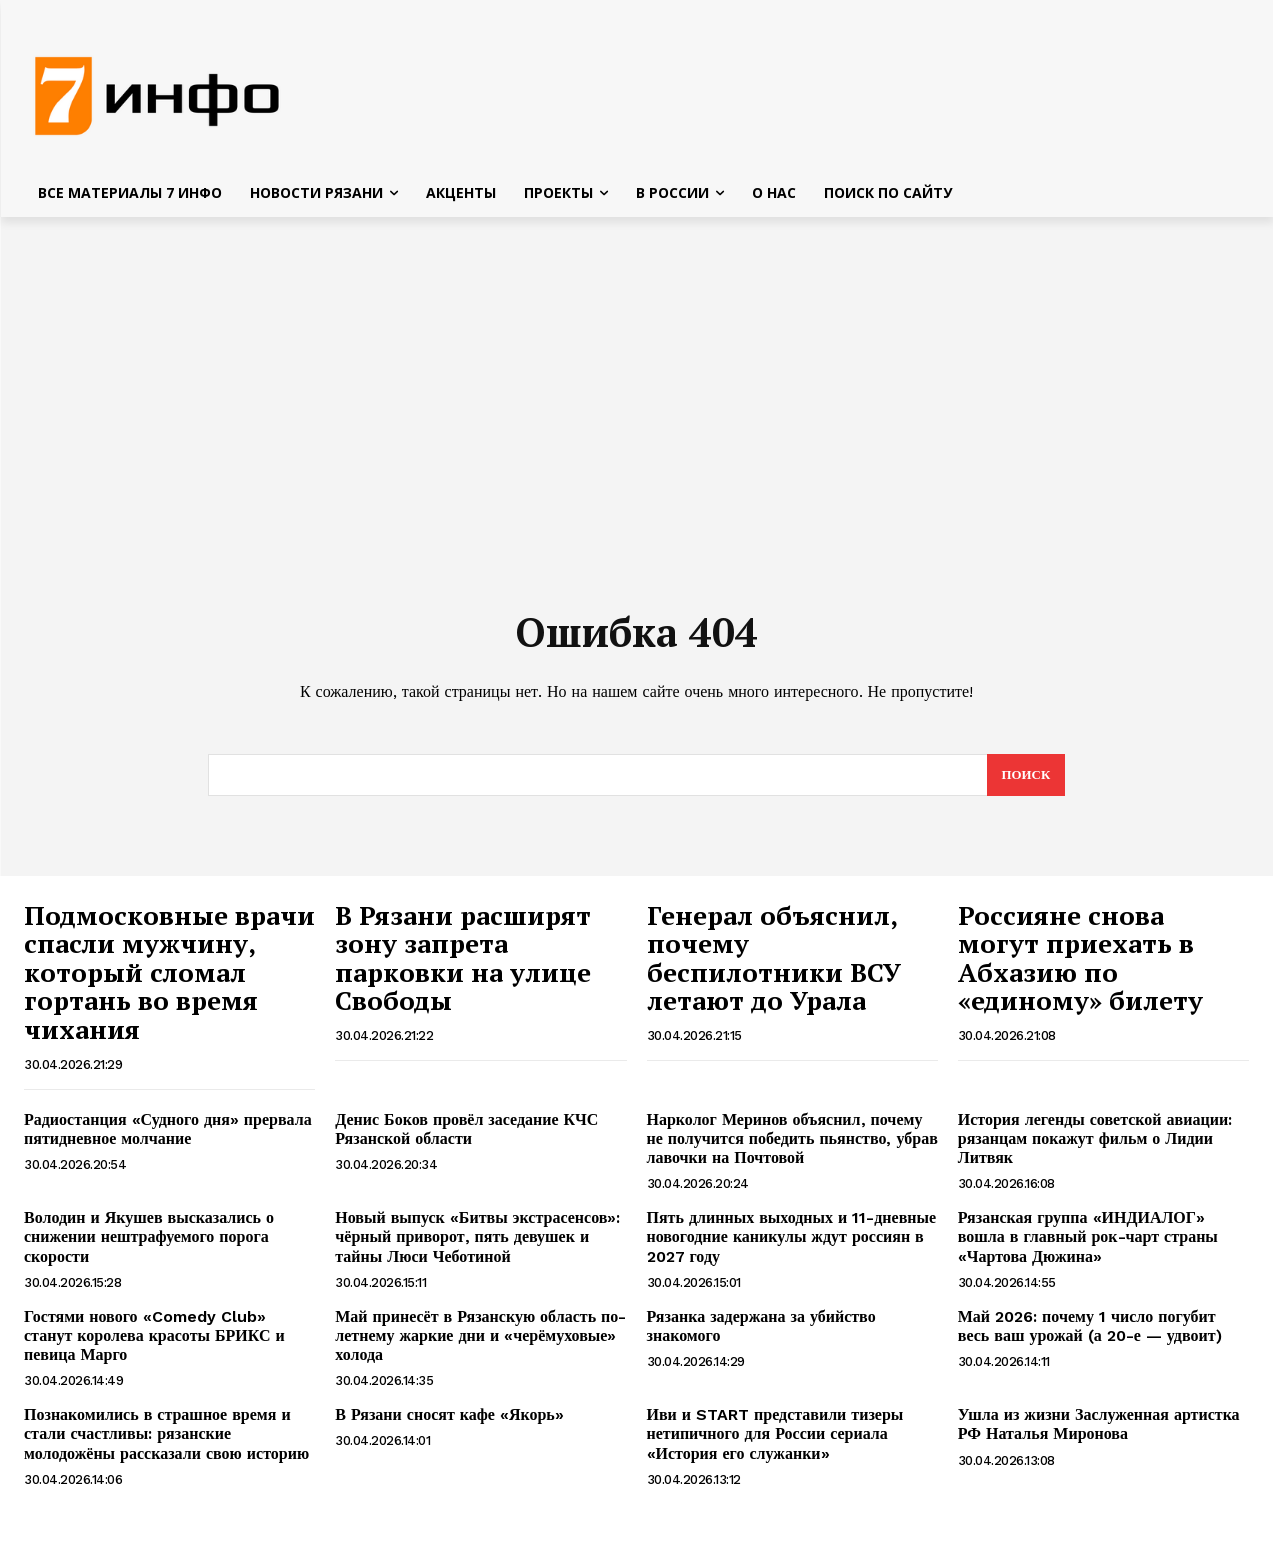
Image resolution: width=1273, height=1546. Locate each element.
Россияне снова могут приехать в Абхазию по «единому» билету (1080, 960)
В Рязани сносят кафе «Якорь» (452, 1416)
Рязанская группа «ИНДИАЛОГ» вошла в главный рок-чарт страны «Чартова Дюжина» (1088, 1238)
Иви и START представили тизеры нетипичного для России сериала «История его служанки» (775, 1435)
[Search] (1025, 777)
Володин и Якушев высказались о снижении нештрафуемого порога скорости (149, 1238)
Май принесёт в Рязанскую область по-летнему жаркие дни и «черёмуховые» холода (480, 1337)
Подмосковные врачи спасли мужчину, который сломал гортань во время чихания (169, 974)
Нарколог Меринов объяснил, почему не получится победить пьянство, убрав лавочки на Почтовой (792, 1140)
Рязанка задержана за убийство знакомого (761, 1328)
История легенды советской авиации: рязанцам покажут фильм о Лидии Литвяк (1095, 1140)
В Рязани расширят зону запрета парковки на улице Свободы (463, 960)
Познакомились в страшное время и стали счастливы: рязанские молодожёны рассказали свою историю (166, 1435)
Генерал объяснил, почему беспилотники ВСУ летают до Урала (774, 960)
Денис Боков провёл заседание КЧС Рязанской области (466, 1131)
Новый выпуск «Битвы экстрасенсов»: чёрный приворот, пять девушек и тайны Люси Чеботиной (477, 1238)
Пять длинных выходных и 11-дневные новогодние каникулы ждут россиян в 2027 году (792, 1238)
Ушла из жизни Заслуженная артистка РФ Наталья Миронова (1099, 1426)
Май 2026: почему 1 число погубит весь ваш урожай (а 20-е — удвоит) (1090, 1328)
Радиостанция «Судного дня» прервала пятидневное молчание (168, 1131)
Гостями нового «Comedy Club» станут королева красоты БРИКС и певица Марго (154, 1337)
